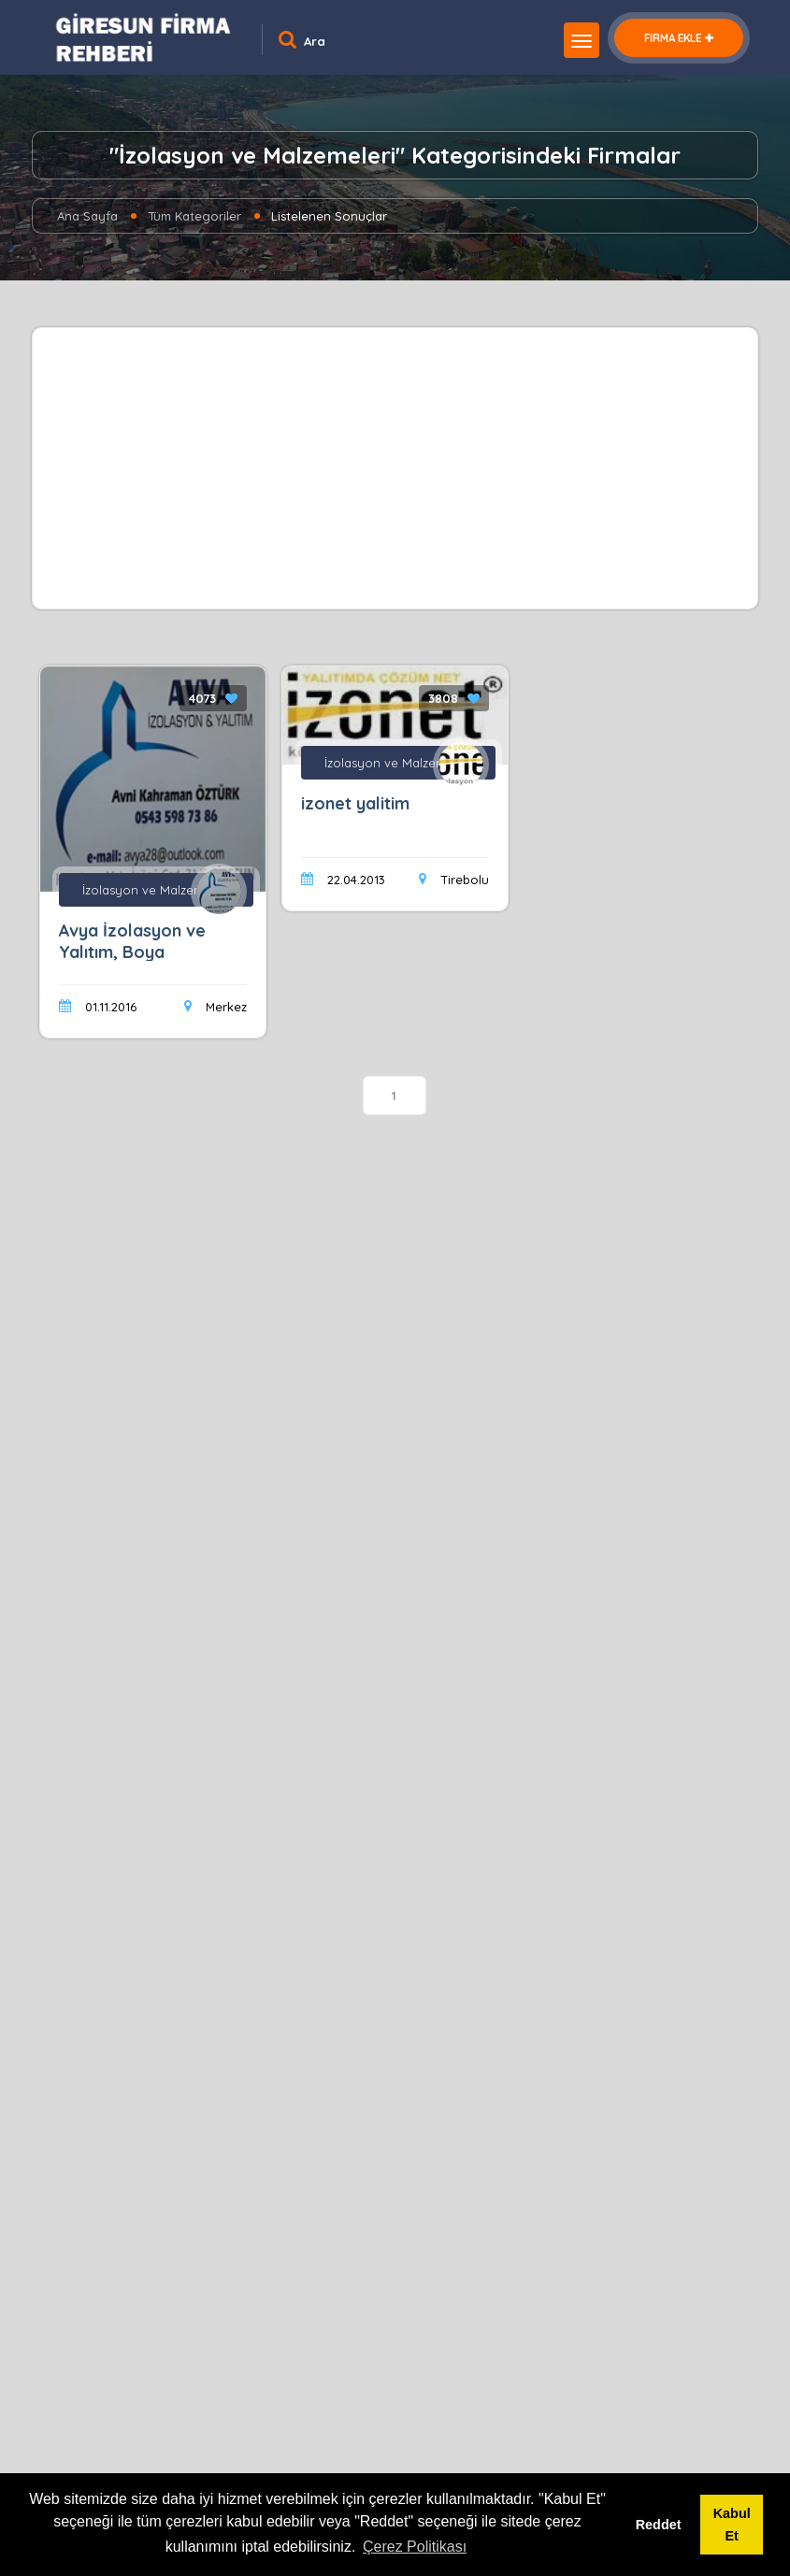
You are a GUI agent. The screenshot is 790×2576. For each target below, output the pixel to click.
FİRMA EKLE (678, 38)
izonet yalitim (355, 803)
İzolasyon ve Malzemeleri (156, 889)
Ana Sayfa (87, 215)
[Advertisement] (395, 468)
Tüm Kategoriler (194, 215)
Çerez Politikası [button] (415, 2547)
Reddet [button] (659, 2524)
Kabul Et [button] (732, 2524)
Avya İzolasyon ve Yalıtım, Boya (132, 941)
